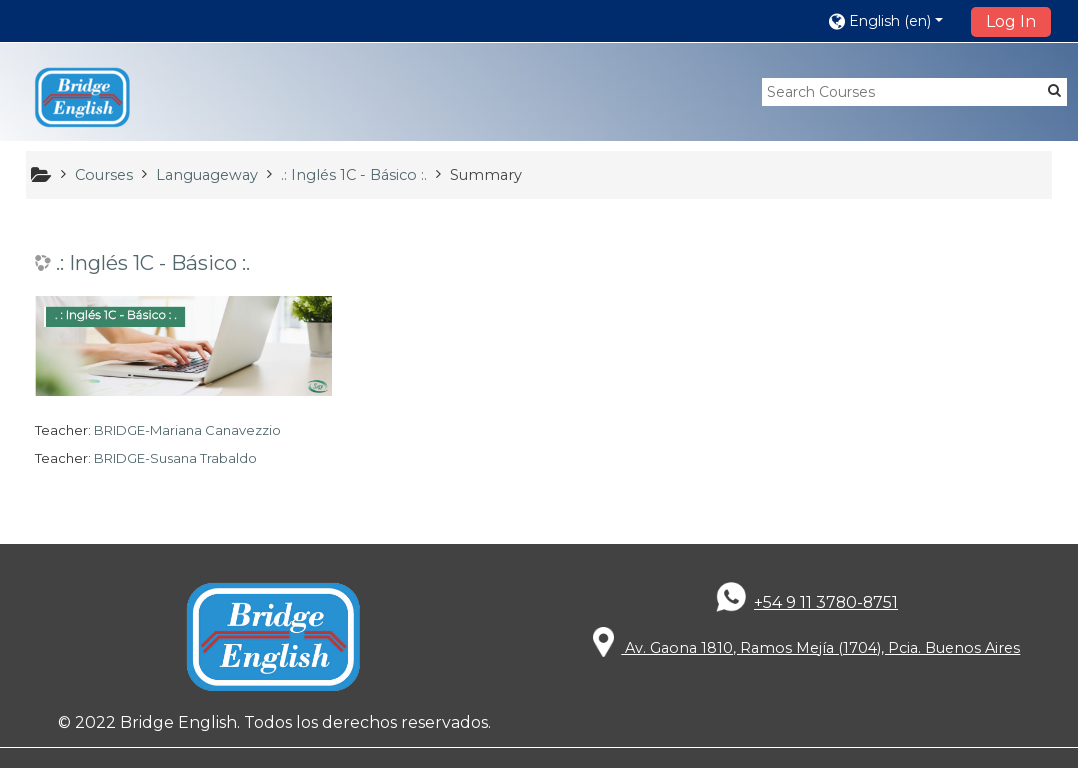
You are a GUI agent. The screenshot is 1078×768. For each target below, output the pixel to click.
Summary (486, 175)
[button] (893, 20)
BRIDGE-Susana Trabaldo (175, 458)
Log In (1011, 21)
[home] (83, 98)
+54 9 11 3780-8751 (826, 602)
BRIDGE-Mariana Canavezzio (187, 430)
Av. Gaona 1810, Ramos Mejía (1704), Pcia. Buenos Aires (806, 648)
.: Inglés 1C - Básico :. (153, 263)
